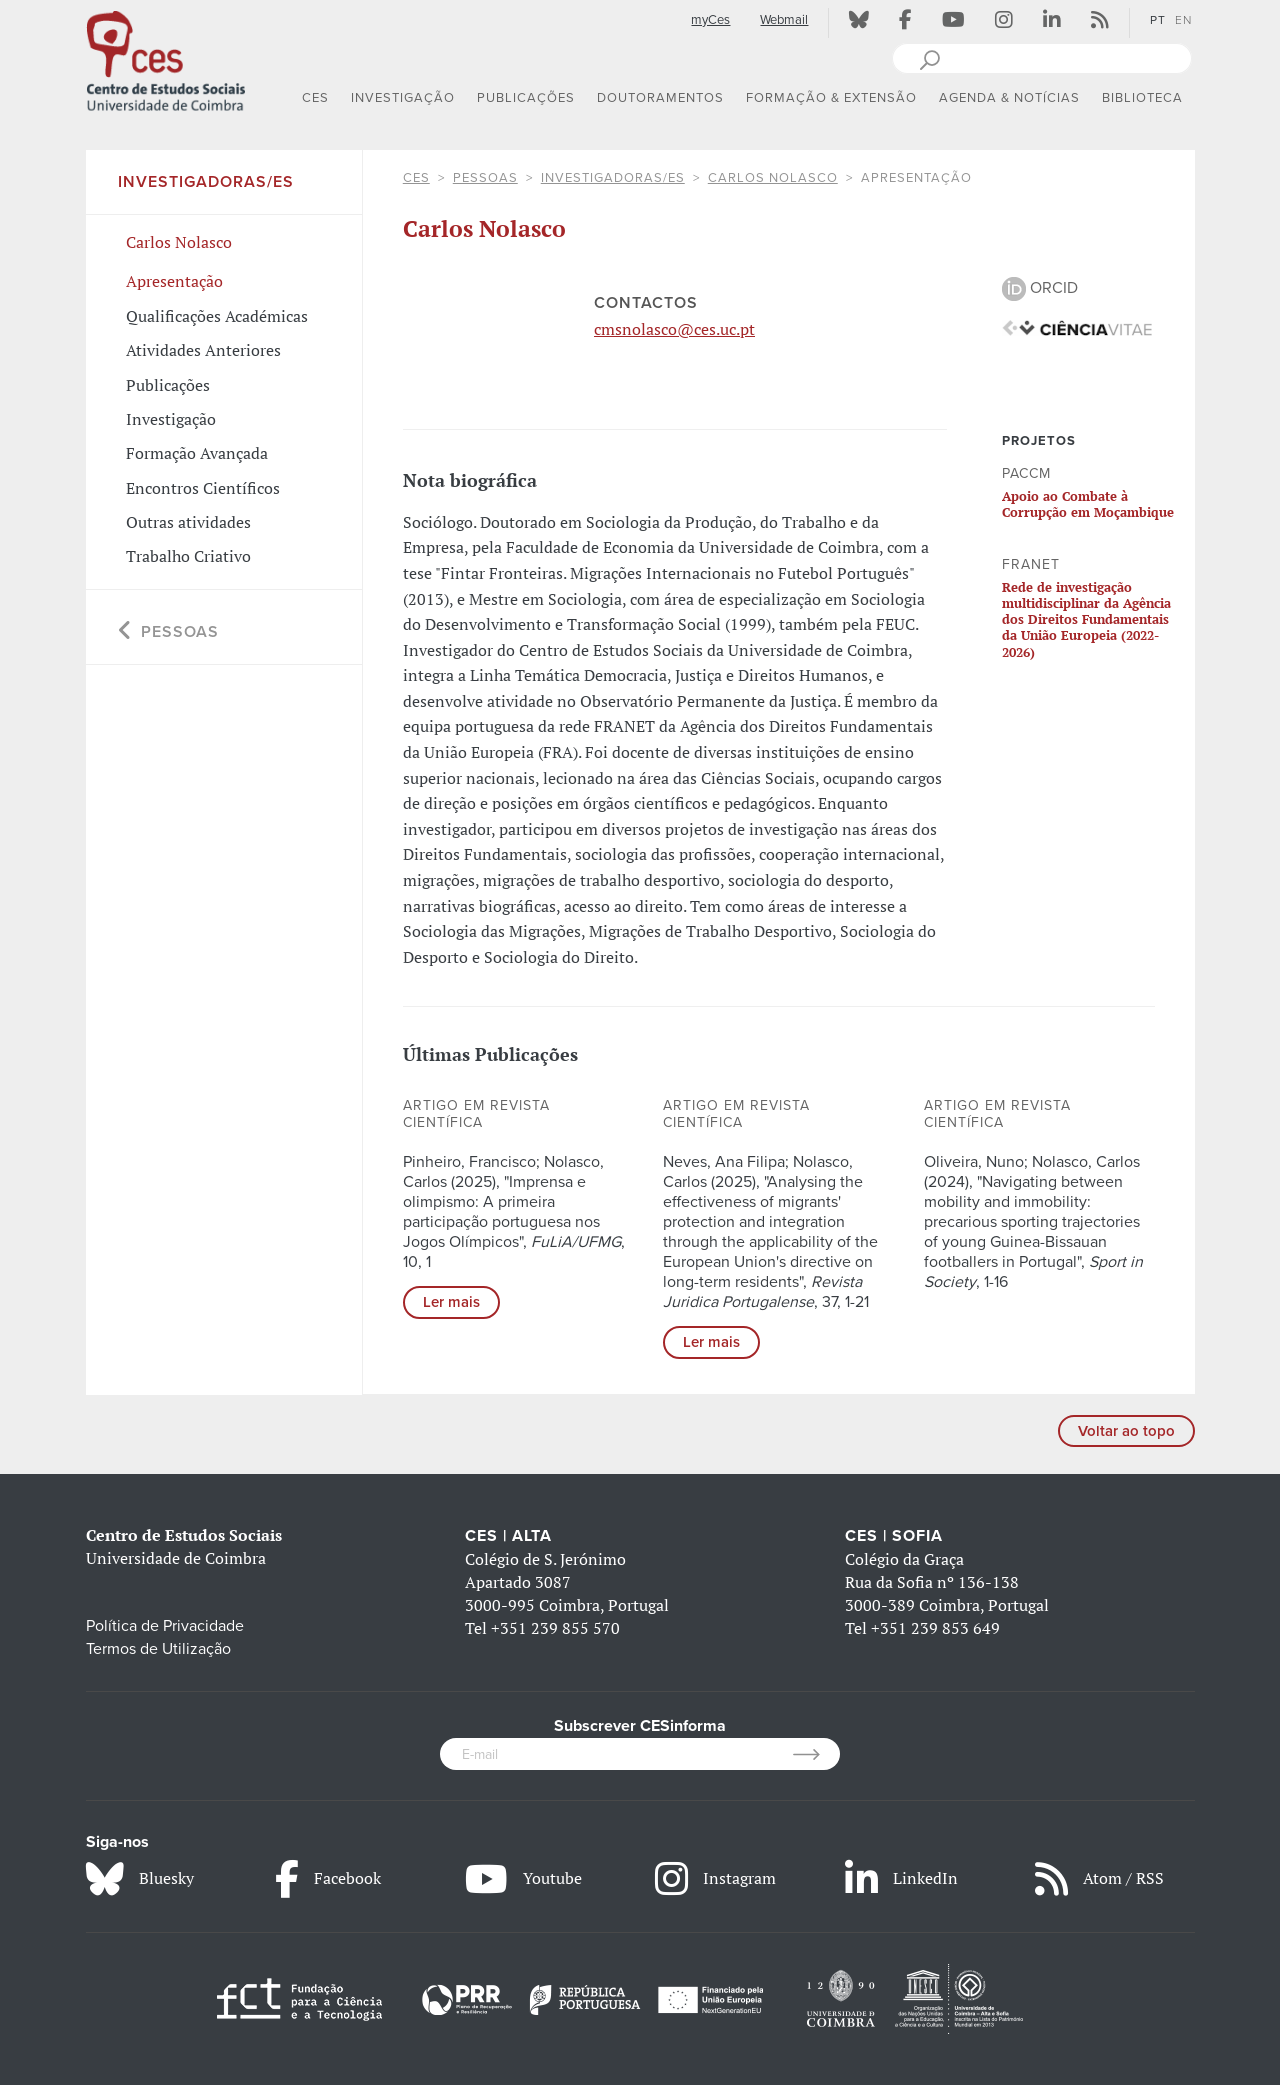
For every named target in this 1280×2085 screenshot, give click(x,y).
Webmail (784, 20)
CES (416, 178)
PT (1158, 20)
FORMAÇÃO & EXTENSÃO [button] (831, 98)
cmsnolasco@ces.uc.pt (674, 329)
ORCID (1040, 288)
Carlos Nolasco (773, 178)
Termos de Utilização (158, 1649)
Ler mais (451, 1302)
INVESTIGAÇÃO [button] (403, 98)
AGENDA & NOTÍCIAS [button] (1009, 98)
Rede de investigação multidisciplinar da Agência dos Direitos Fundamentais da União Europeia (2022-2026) (1086, 619)
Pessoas (485, 178)
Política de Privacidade (165, 1626)
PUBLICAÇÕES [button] (526, 98)
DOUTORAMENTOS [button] (660, 98)
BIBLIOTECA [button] (1142, 98)
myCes (710, 20)
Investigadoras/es (613, 178)
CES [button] (315, 98)
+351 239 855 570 (555, 1628)
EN (1183, 20)
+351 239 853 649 (935, 1628)
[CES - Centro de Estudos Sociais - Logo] (166, 59)
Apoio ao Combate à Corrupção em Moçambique (1088, 504)
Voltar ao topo (1126, 1431)
